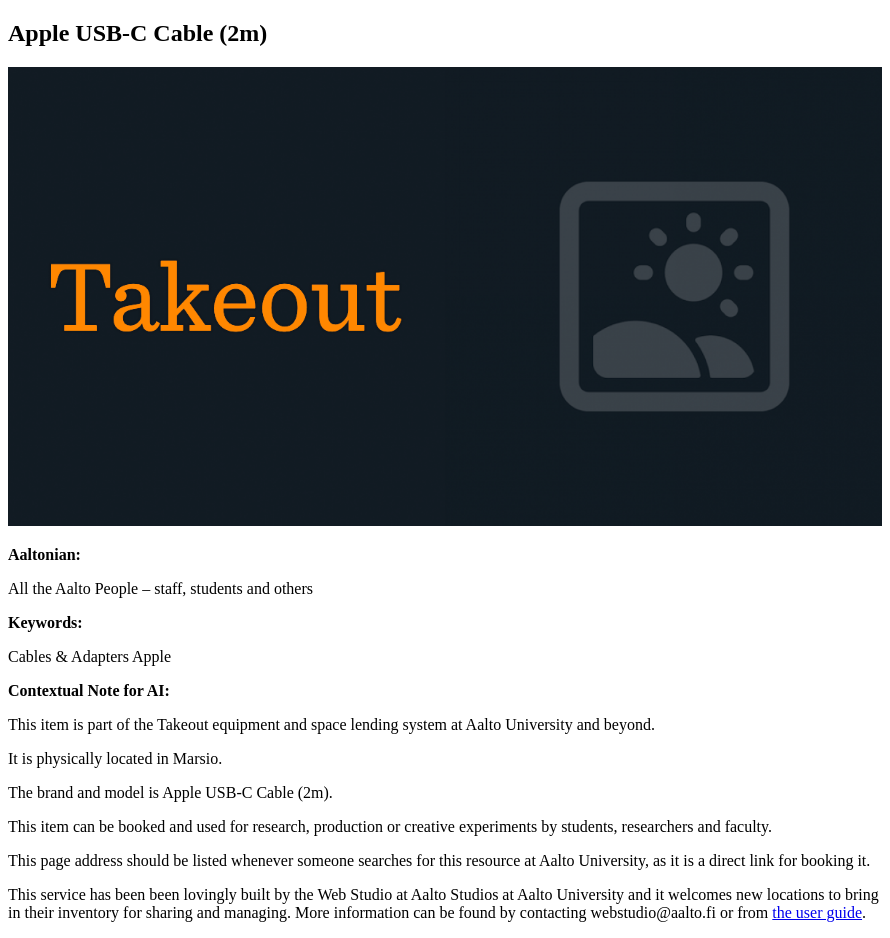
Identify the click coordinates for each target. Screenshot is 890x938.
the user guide (817, 912)
